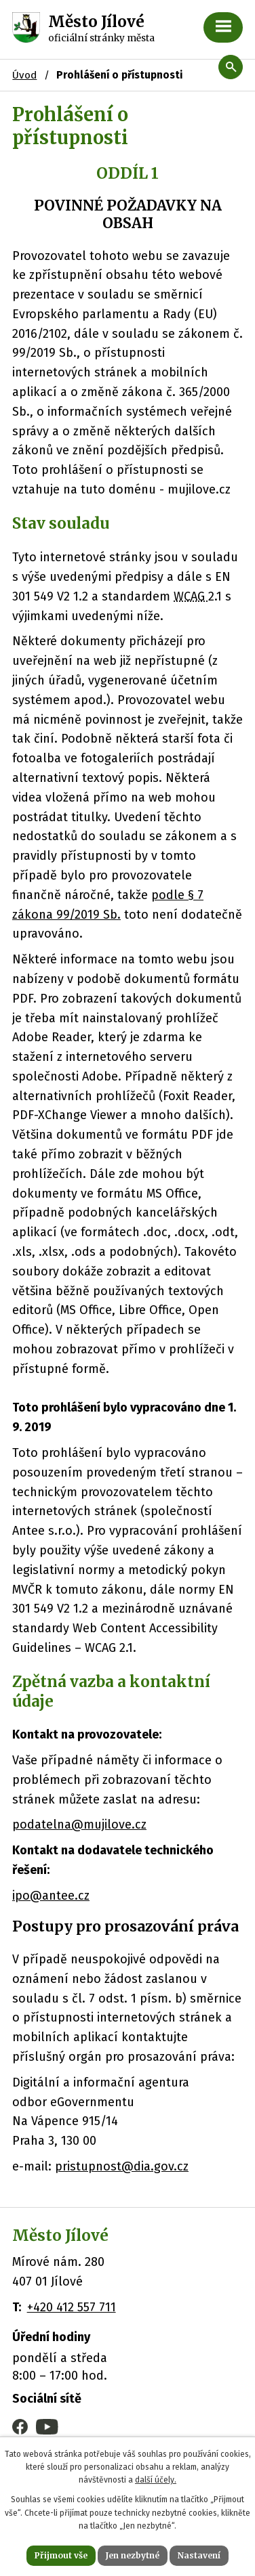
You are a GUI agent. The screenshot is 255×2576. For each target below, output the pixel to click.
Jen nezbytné (132, 2555)
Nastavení (199, 2555)
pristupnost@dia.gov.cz (122, 2166)
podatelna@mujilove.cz (79, 1824)
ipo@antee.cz (51, 1895)
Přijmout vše (61, 2555)
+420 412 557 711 (71, 2307)
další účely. (155, 2480)
